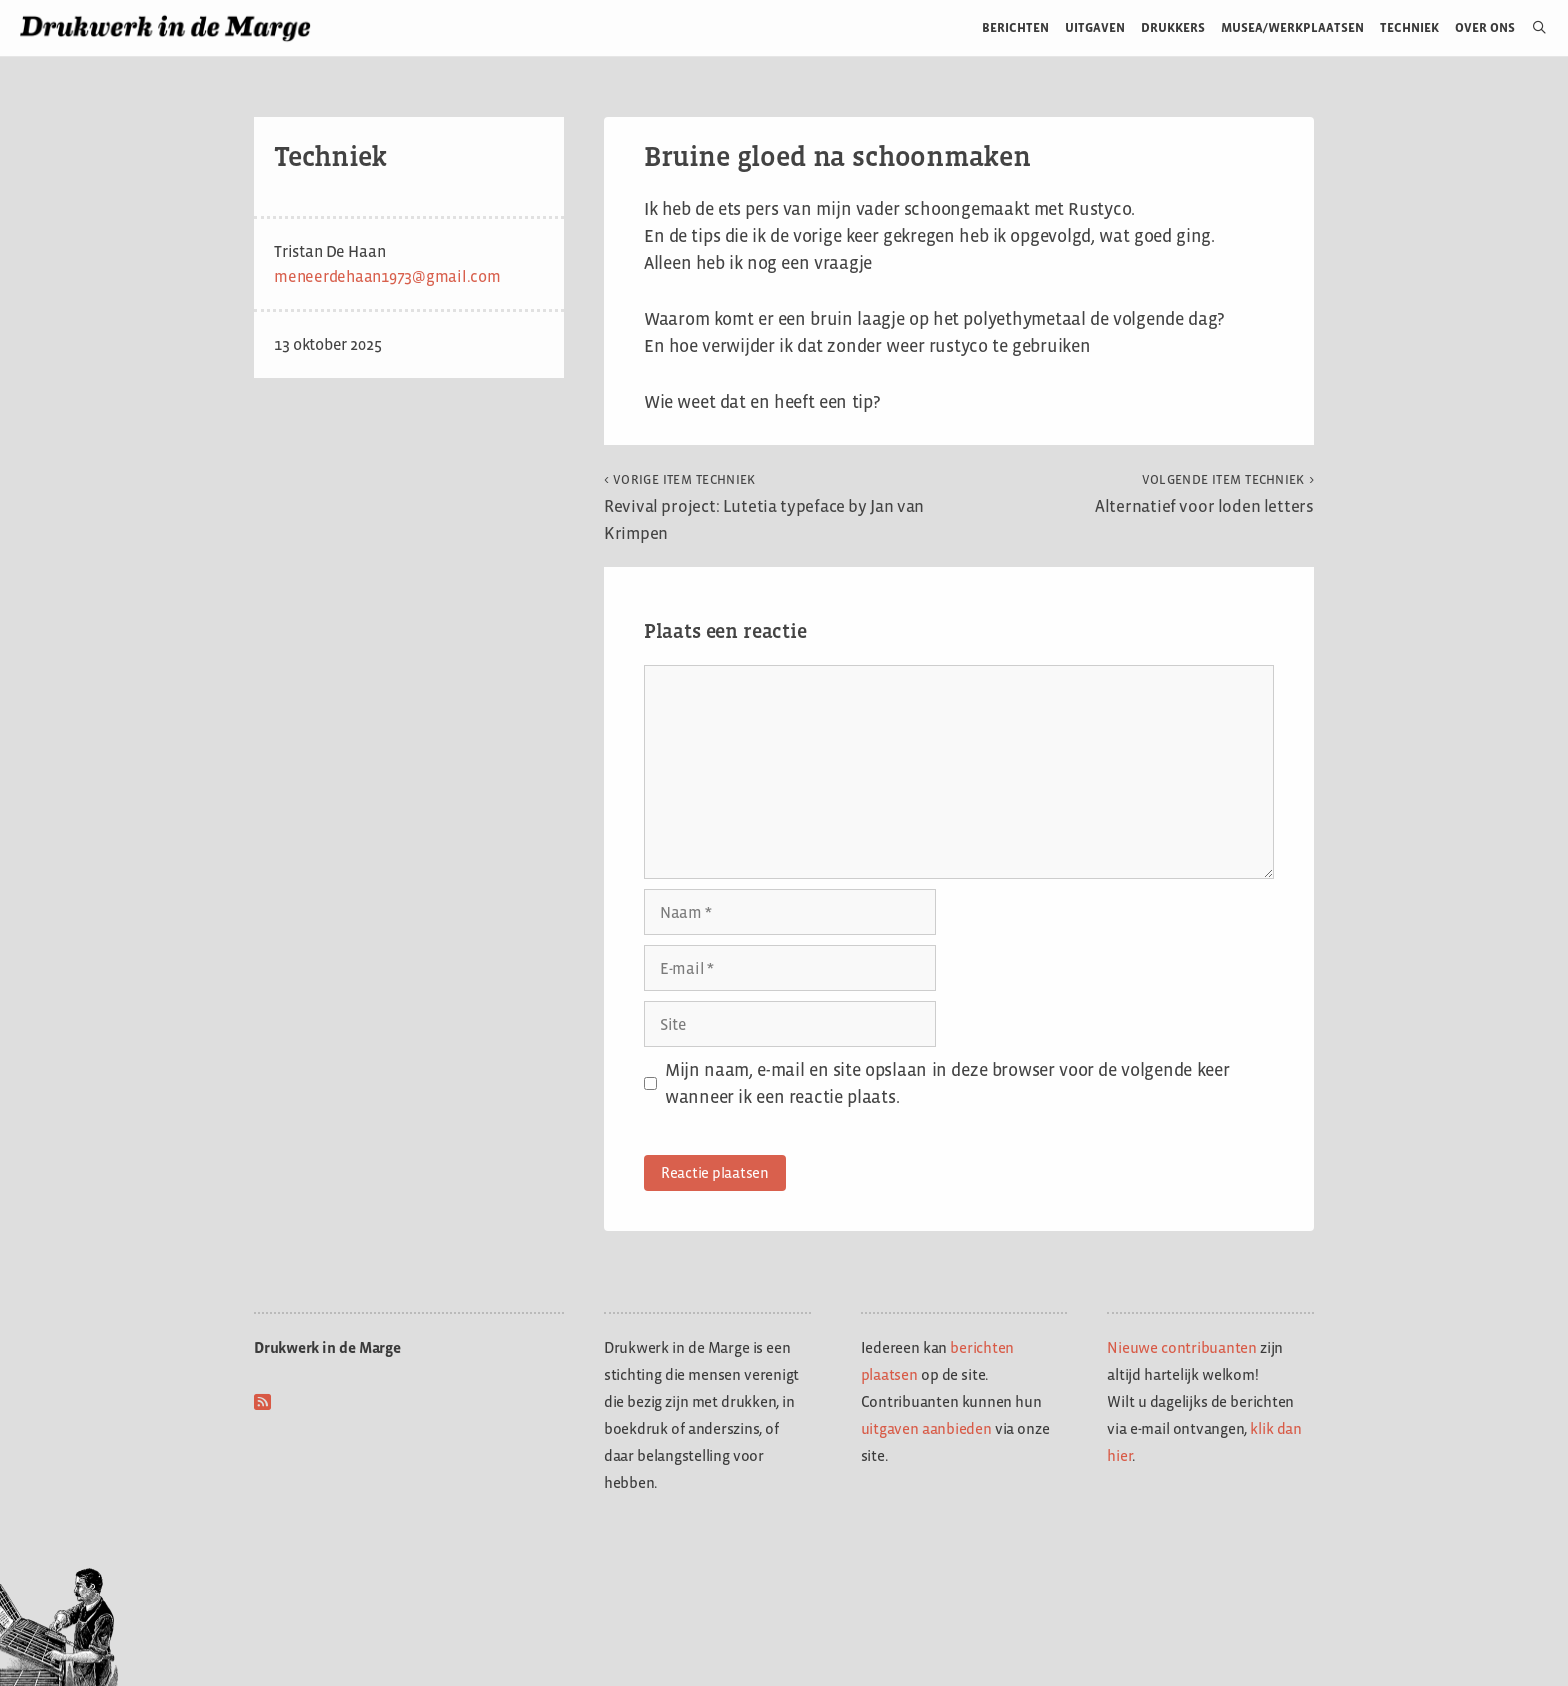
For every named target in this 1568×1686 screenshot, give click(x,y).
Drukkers (1173, 27)
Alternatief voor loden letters (1204, 494)
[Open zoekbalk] (1531, 28)
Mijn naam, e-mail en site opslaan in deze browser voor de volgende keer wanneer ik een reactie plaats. (947, 1083)
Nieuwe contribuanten (1182, 1347)
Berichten (1015, 27)
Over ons (1485, 27)
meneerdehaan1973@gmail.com (387, 276)
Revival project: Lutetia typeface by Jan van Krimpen (764, 507)
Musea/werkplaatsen (1292, 27)
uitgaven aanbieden (926, 1428)
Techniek (1409, 27)
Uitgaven (1095, 27)
